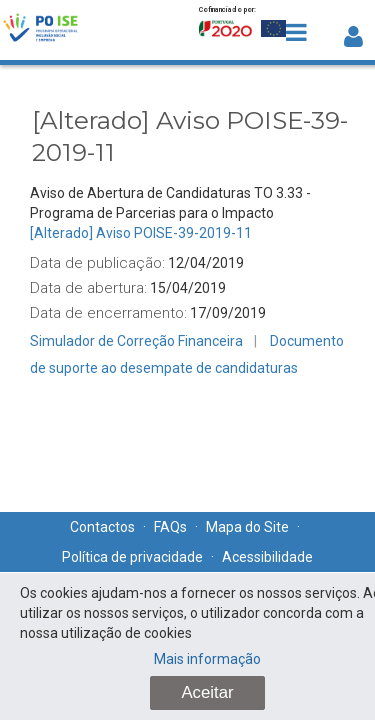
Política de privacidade (132, 557)
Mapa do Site (247, 527)
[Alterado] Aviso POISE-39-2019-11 (141, 233)
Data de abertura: (88, 288)
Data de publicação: (97, 263)
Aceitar (207, 692)
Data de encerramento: (108, 313)
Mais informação (207, 659)
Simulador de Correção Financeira (136, 341)
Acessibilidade (267, 557)
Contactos (102, 527)
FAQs (170, 527)
